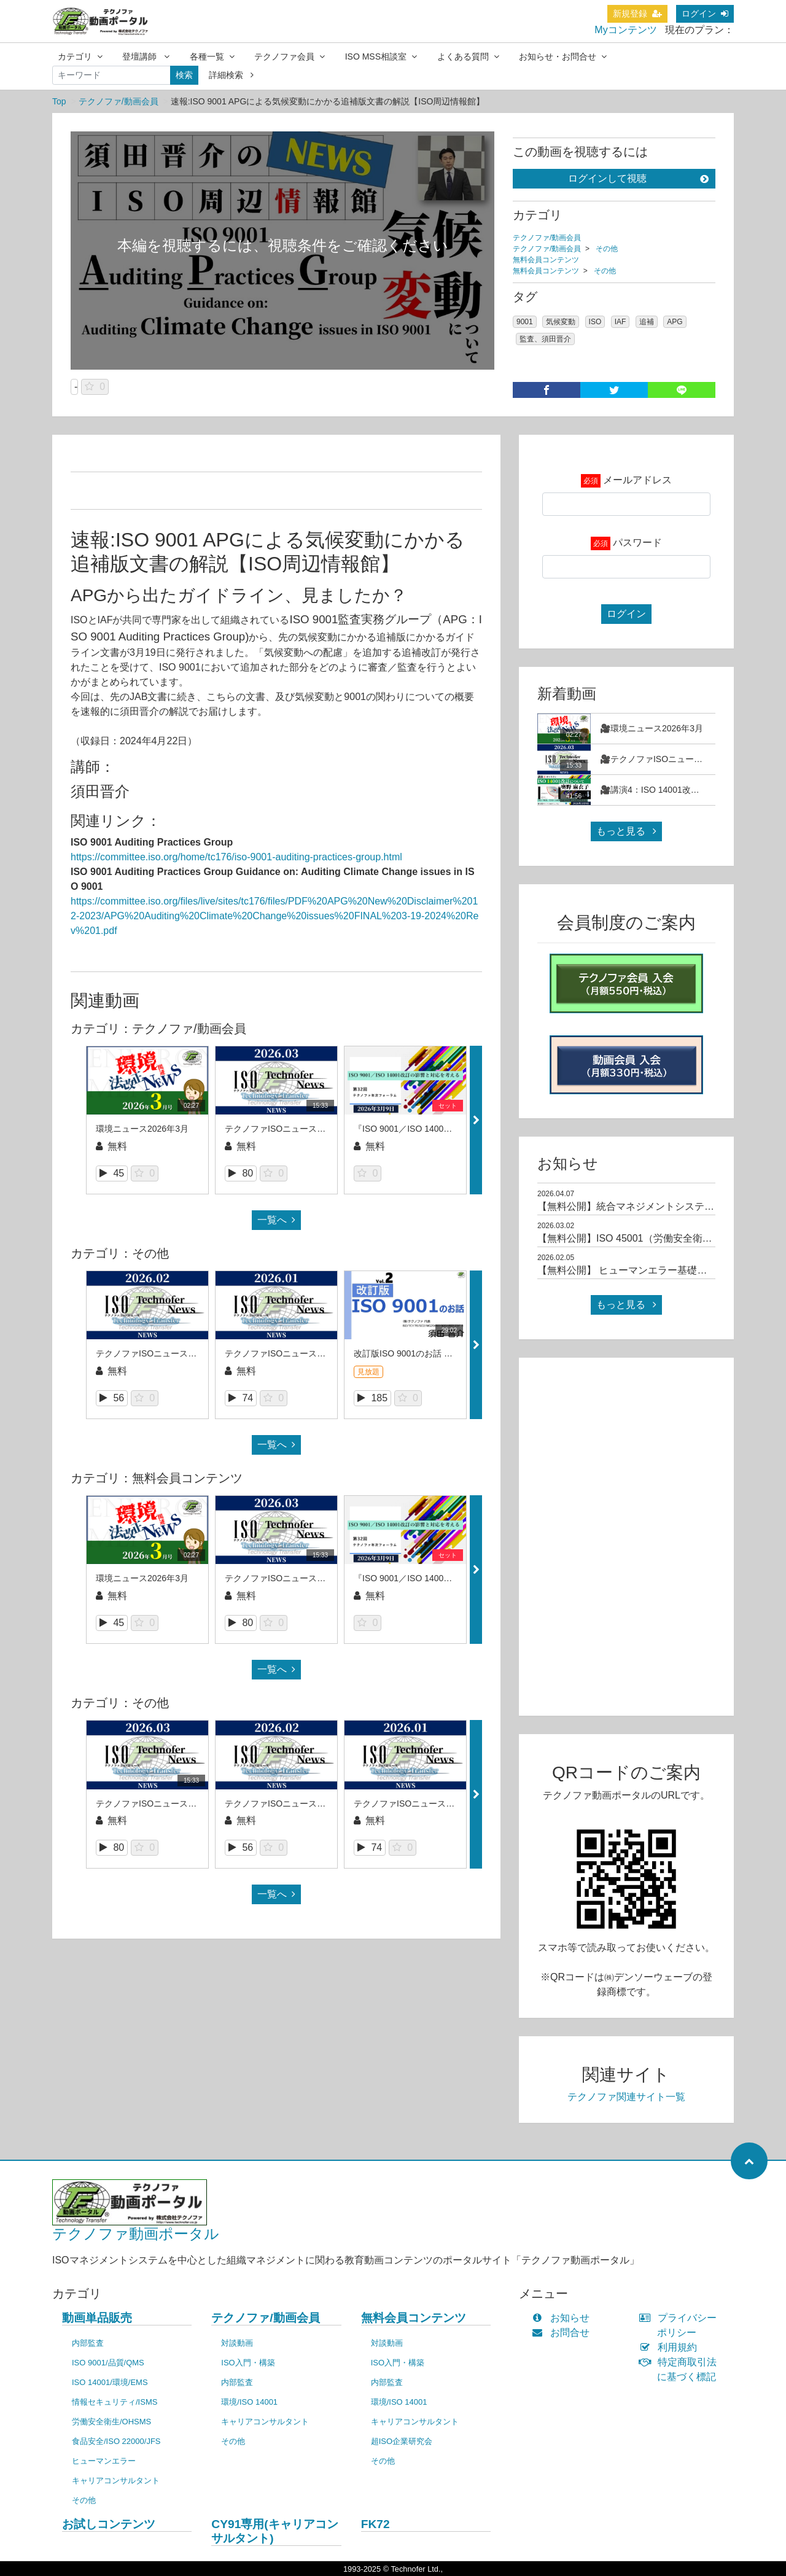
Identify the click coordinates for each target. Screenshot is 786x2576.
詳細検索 (231, 75)
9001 (524, 321)
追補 (646, 321)
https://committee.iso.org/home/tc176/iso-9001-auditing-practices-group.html (236, 857)
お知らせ (563, 2318)
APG (674, 321)
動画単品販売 (97, 2317)
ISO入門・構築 (247, 2362)
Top (59, 101)
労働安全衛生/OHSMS (111, 2421)
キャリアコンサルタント (116, 2480)
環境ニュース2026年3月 (142, 1129)
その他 (607, 248)
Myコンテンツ (625, 30)
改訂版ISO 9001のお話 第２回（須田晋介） (437, 1353)
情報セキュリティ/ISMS (114, 2402)
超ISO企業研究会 (401, 2441)
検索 (184, 75)
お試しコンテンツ (108, 2524)
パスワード (637, 542)
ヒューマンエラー (104, 2460)
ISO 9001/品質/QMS (108, 2362)
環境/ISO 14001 (249, 2402)
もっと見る (626, 831)
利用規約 (671, 2347)
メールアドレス (637, 480)
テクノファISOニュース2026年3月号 (296, 1129)
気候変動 (560, 321)
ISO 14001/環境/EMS (110, 2382)
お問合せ (563, 2332)
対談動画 (237, 2343)
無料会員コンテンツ (546, 259)
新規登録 (637, 13)
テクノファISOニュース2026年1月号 (296, 1353)
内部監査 (88, 2343)
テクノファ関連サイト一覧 (626, 2097)
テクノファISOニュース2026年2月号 (167, 1353)
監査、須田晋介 (545, 339)
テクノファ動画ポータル (135, 2233)
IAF (620, 321)
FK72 (375, 2524)
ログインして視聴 (638, 178)
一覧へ (276, 1220)
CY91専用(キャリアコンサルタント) (274, 2531)
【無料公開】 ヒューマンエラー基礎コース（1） (644, 1270)
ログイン (705, 13)
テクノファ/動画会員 (118, 101)
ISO (595, 321)
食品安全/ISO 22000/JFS (116, 2441)
